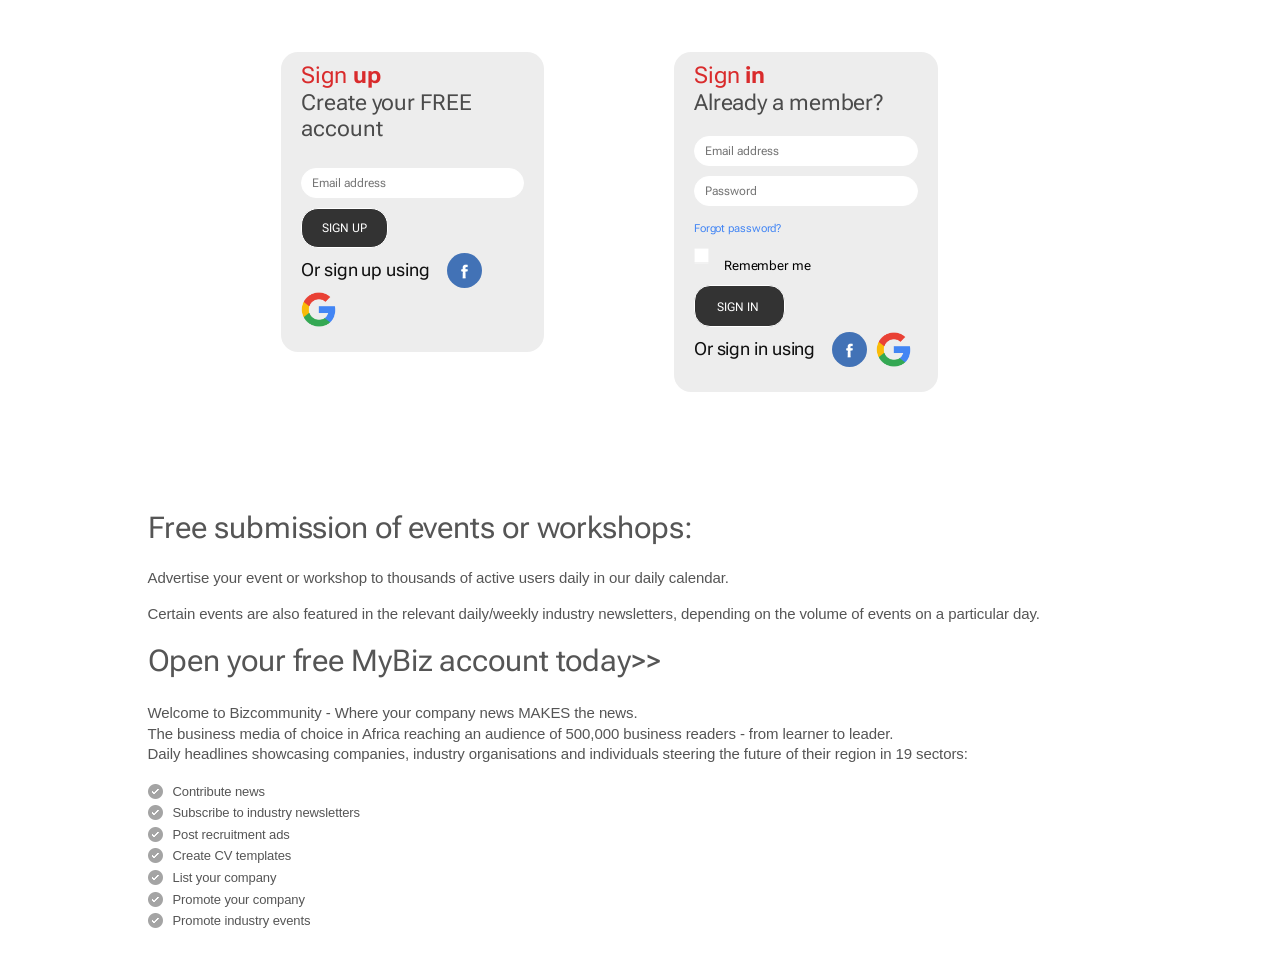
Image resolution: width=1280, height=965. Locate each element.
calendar (697, 577)
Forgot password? (737, 228)
